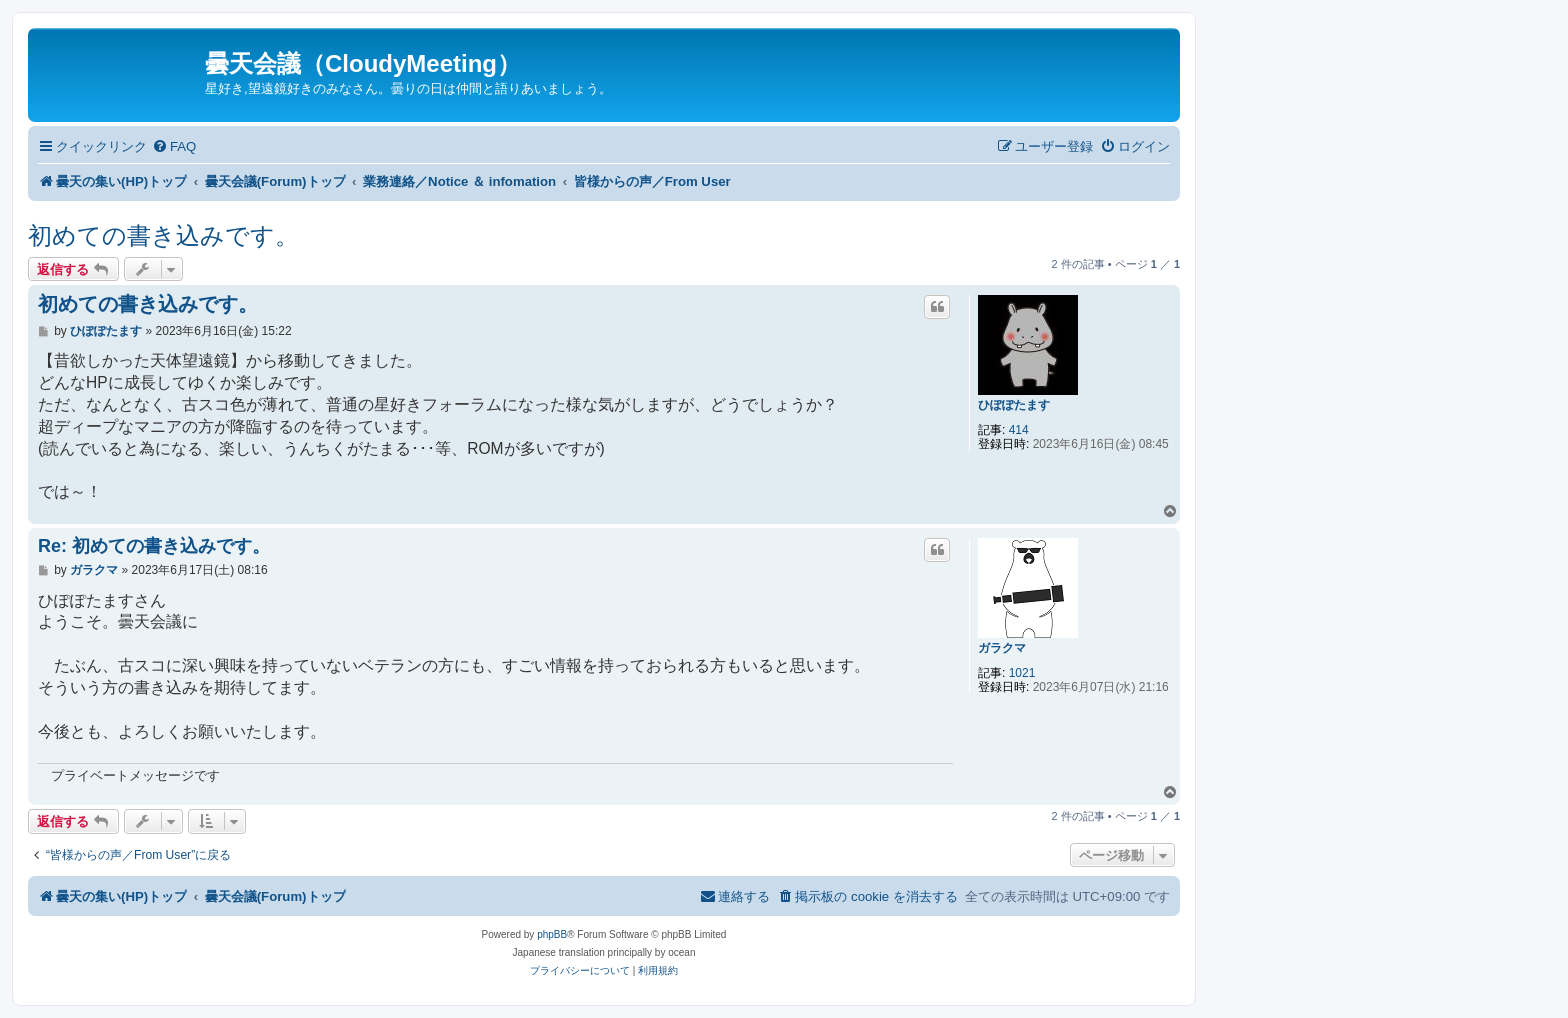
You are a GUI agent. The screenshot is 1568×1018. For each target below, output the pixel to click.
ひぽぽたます (1014, 405)
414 (1019, 430)
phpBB (552, 934)
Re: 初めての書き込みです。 (154, 546)
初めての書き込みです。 (163, 235)
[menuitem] (174, 146)
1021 (1022, 673)
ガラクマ (1002, 648)
